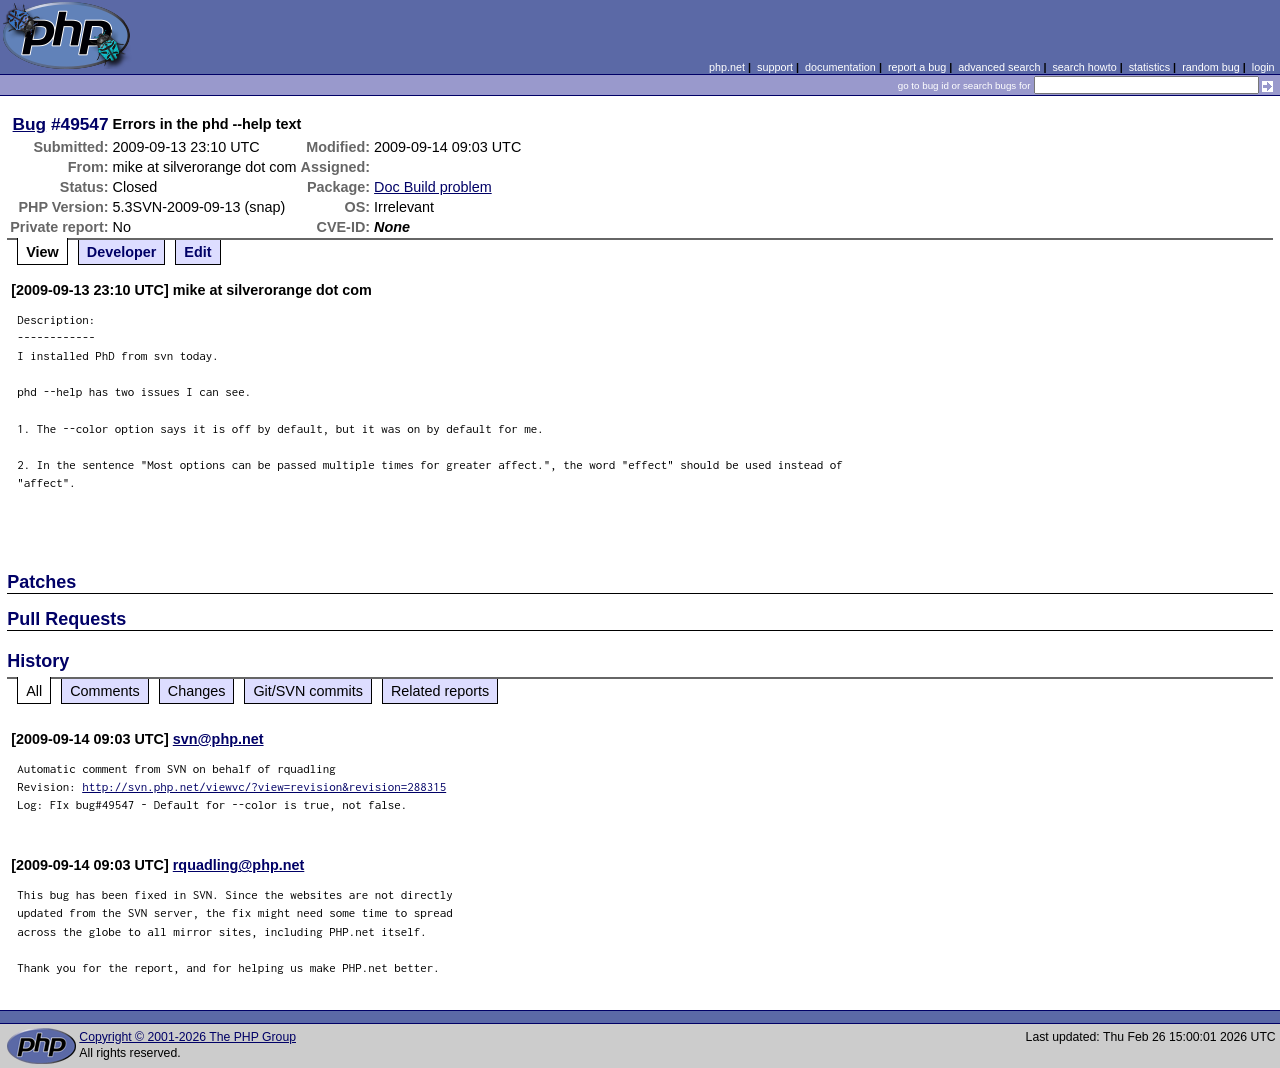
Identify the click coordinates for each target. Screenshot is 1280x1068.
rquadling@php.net (239, 865)
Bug (30, 124)
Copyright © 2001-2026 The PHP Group (187, 1037)
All (34, 691)
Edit (197, 252)
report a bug (917, 67)
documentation (840, 67)
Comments (105, 691)
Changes (197, 691)
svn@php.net (218, 739)
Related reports (440, 691)
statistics (1149, 67)
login (1263, 67)
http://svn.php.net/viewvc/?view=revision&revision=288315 (264, 786)
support (775, 67)
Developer (122, 252)
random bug (1211, 67)
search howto (1084, 67)
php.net (727, 67)
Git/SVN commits (308, 691)
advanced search (999, 67)
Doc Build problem (433, 187)
